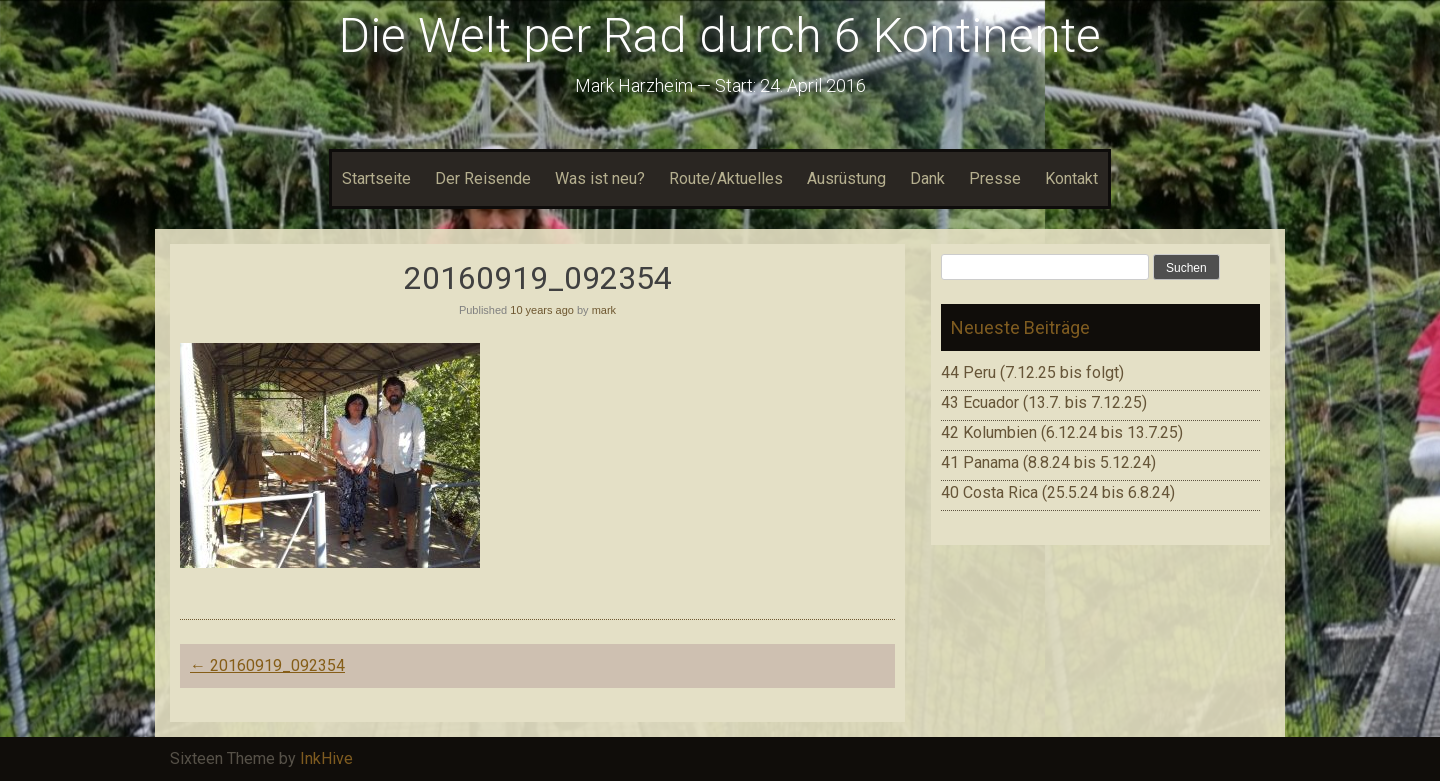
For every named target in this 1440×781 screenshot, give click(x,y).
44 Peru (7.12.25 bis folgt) (1032, 372)
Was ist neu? (600, 178)
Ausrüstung (846, 178)
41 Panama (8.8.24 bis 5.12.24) (1048, 462)
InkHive (326, 758)
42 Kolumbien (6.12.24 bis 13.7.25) (1062, 432)
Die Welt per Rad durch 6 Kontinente (720, 35)
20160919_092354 (267, 665)
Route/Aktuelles (726, 178)
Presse (995, 178)
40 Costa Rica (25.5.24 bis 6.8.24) (1058, 492)
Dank (927, 178)
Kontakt (1071, 178)
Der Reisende (483, 178)
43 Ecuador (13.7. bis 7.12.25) (1044, 402)
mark (604, 310)
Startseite (376, 178)
